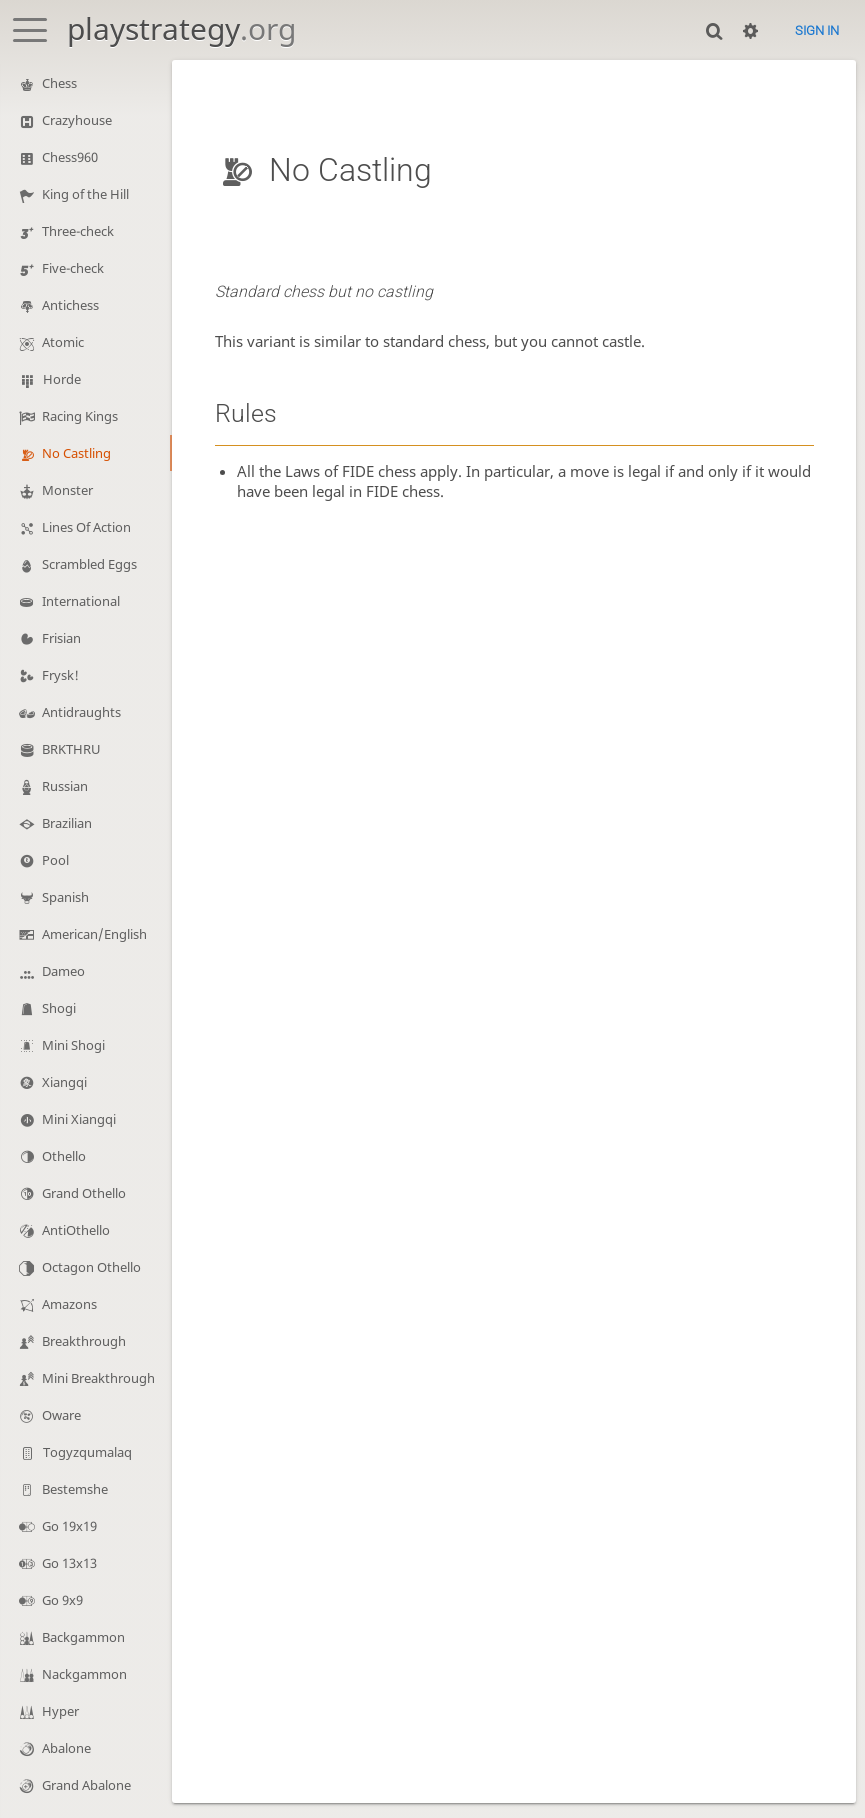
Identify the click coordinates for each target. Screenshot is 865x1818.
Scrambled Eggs (89, 564)
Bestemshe (75, 1489)
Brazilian (67, 823)
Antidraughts (81, 712)
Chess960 (70, 157)
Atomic (63, 342)
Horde (62, 379)
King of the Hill (85, 194)
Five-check (73, 268)
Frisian (61, 638)
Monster (67, 490)
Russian (65, 786)
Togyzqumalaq (87, 1452)
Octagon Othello (91, 1267)
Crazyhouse (77, 120)
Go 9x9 (62, 1600)
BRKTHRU (71, 749)
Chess (59, 83)
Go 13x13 (69, 1563)
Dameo (63, 971)
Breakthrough (84, 1341)
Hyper (60, 1711)
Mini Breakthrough (98, 1378)
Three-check (78, 231)
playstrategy (181, 28)
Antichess (70, 305)
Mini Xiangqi (79, 1119)
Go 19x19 (69, 1526)
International (81, 601)
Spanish (65, 897)
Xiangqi (64, 1082)
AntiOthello (76, 1230)
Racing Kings (80, 416)
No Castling (76, 453)
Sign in (817, 30)
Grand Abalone (86, 1785)
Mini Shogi (73, 1045)
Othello (64, 1156)
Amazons (69, 1304)
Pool (55, 860)
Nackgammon (84, 1674)
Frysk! (60, 675)
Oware (61, 1415)
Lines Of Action (86, 527)
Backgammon (83, 1637)
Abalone (66, 1748)
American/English (94, 934)
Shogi (59, 1008)
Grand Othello (84, 1193)
